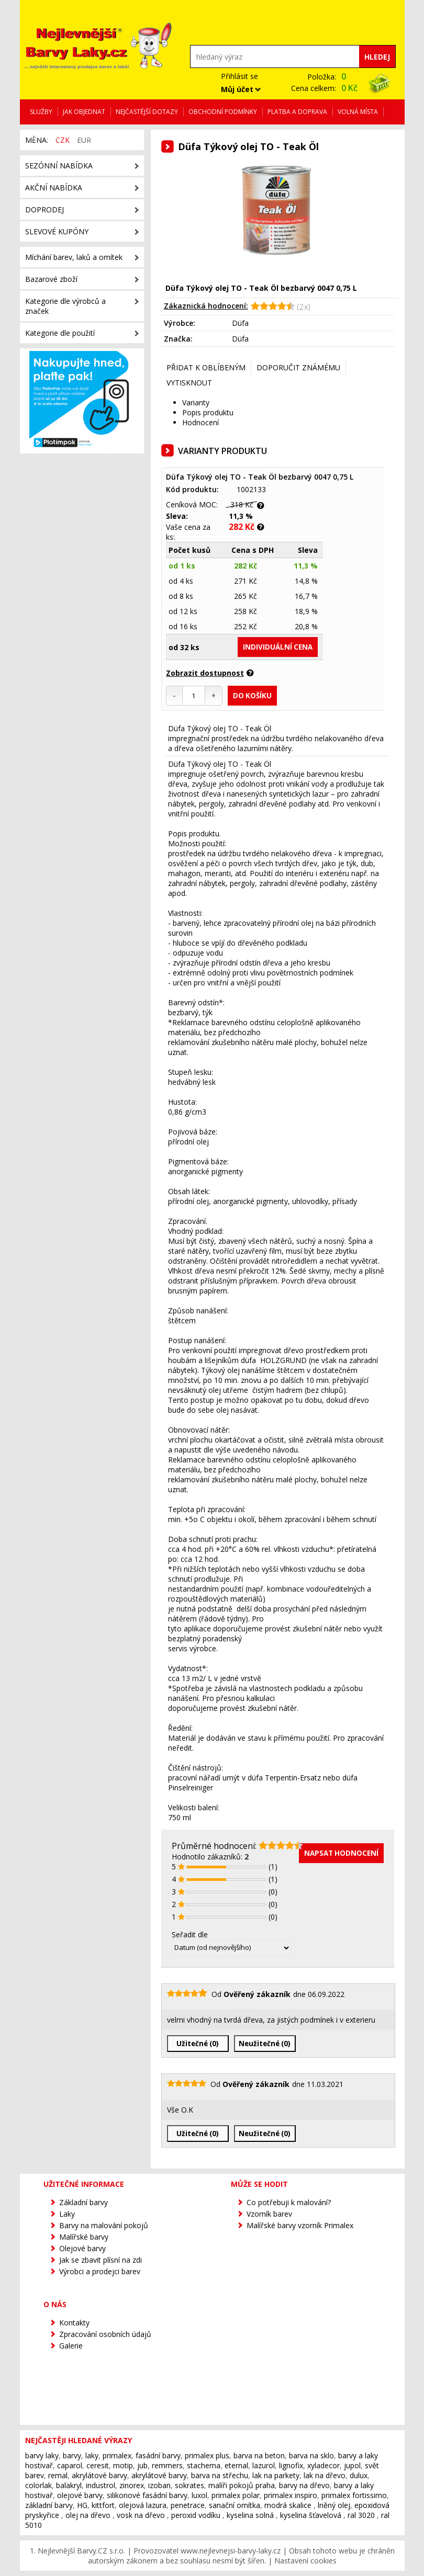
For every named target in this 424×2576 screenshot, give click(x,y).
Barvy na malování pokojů (103, 2225)
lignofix (291, 2465)
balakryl (69, 2485)
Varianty (195, 402)
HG (82, 2505)
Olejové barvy (82, 2248)
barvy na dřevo (304, 2485)
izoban (159, 2485)
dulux (358, 2475)
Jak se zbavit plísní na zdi (100, 2260)
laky (91, 2455)
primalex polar (235, 2495)
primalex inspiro (290, 2495)
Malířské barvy (83, 2237)
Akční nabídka (53, 187)
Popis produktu (207, 412)
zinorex (131, 2485)
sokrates (189, 2485)
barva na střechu (219, 2475)
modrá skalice (287, 2505)
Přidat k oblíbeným (206, 367)
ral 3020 (361, 2515)
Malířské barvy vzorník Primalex (300, 2225)
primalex (117, 2455)
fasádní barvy (158, 2455)
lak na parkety (275, 2475)
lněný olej (334, 2505)
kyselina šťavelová (310, 2515)
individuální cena (278, 647)
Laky (67, 2214)
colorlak (38, 2485)
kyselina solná (250, 2515)
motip (123, 2465)
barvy (72, 2455)
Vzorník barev (269, 2214)
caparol (69, 2465)
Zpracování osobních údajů (105, 2334)
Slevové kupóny (56, 231)
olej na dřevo (87, 2515)
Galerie (71, 2346)
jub (142, 2465)
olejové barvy (80, 2495)
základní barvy (49, 2505)
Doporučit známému (298, 367)
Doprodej (44, 209)
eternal (236, 2465)
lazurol (263, 2465)
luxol (199, 2495)
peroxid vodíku (195, 2515)
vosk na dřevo (141, 2515)
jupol (352, 2465)
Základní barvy (83, 2202)
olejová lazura (142, 2505)
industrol (100, 2485)
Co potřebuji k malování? (289, 2202)
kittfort (103, 2505)
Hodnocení (200, 422)
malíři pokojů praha (241, 2485)
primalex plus (207, 2455)
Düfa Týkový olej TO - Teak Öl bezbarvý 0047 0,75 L (259, 477)
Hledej (377, 57)
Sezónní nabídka (59, 166)
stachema (203, 2465)
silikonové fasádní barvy (147, 2495)
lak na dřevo (324, 2475)
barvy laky (42, 2455)
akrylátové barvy (99, 2475)
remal (58, 2475)
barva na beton (259, 2455)
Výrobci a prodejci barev (99, 2271)
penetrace (188, 2505)
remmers (167, 2465)
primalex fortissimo (354, 2495)
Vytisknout (189, 383)
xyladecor (323, 2465)
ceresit (97, 2465)
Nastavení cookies (305, 2561)
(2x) (302, 306)
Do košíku (252, 695)
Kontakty (74, 2323)
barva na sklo (311, 2455)
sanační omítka (234, 2505)
